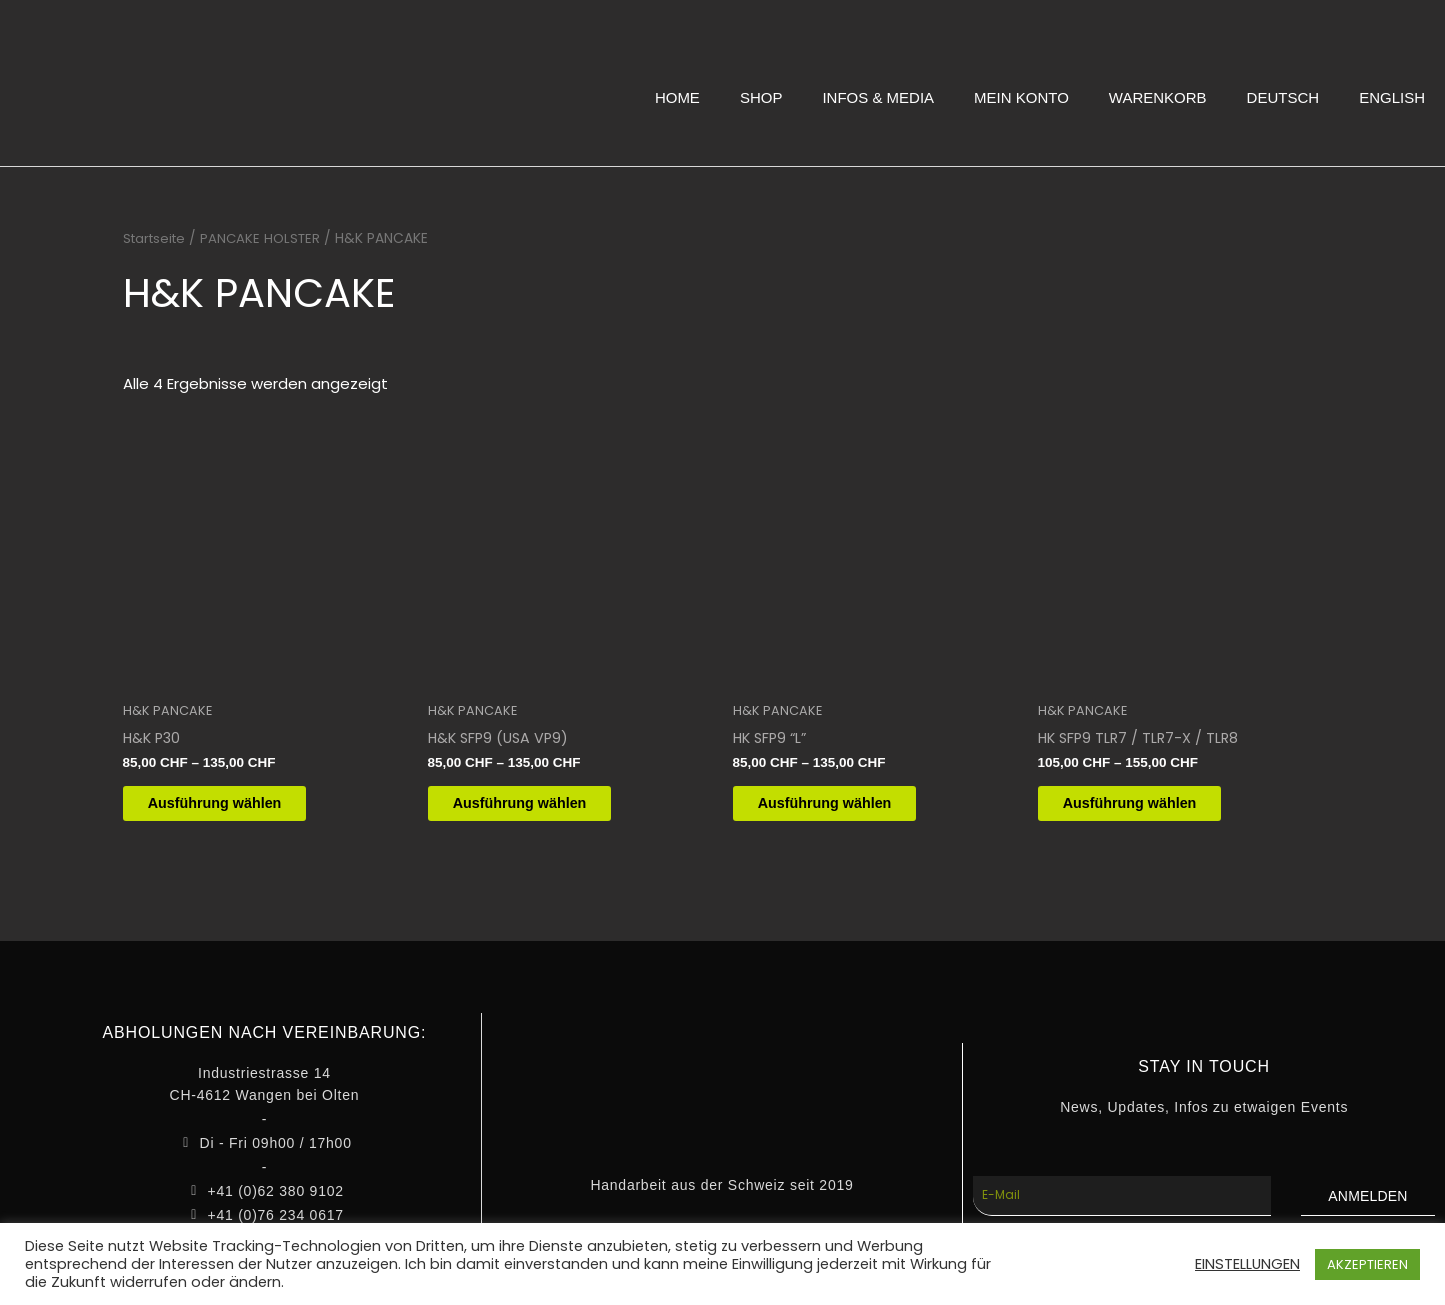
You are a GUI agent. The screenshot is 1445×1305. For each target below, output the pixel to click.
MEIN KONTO (1021, 97)
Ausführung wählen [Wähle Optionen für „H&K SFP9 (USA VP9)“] (538, 806)
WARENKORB (1158, 97)
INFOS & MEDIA (878, 97)
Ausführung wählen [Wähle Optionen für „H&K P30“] (233, 806)
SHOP (761, 97)
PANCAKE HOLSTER (267, 238)
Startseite (157, 238)
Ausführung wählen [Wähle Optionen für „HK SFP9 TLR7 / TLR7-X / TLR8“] (1148, 806)
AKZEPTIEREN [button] (1367, 1264)
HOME (677, 97)
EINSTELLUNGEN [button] (1247, 1264)
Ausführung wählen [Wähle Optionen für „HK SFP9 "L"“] (843, 806)
